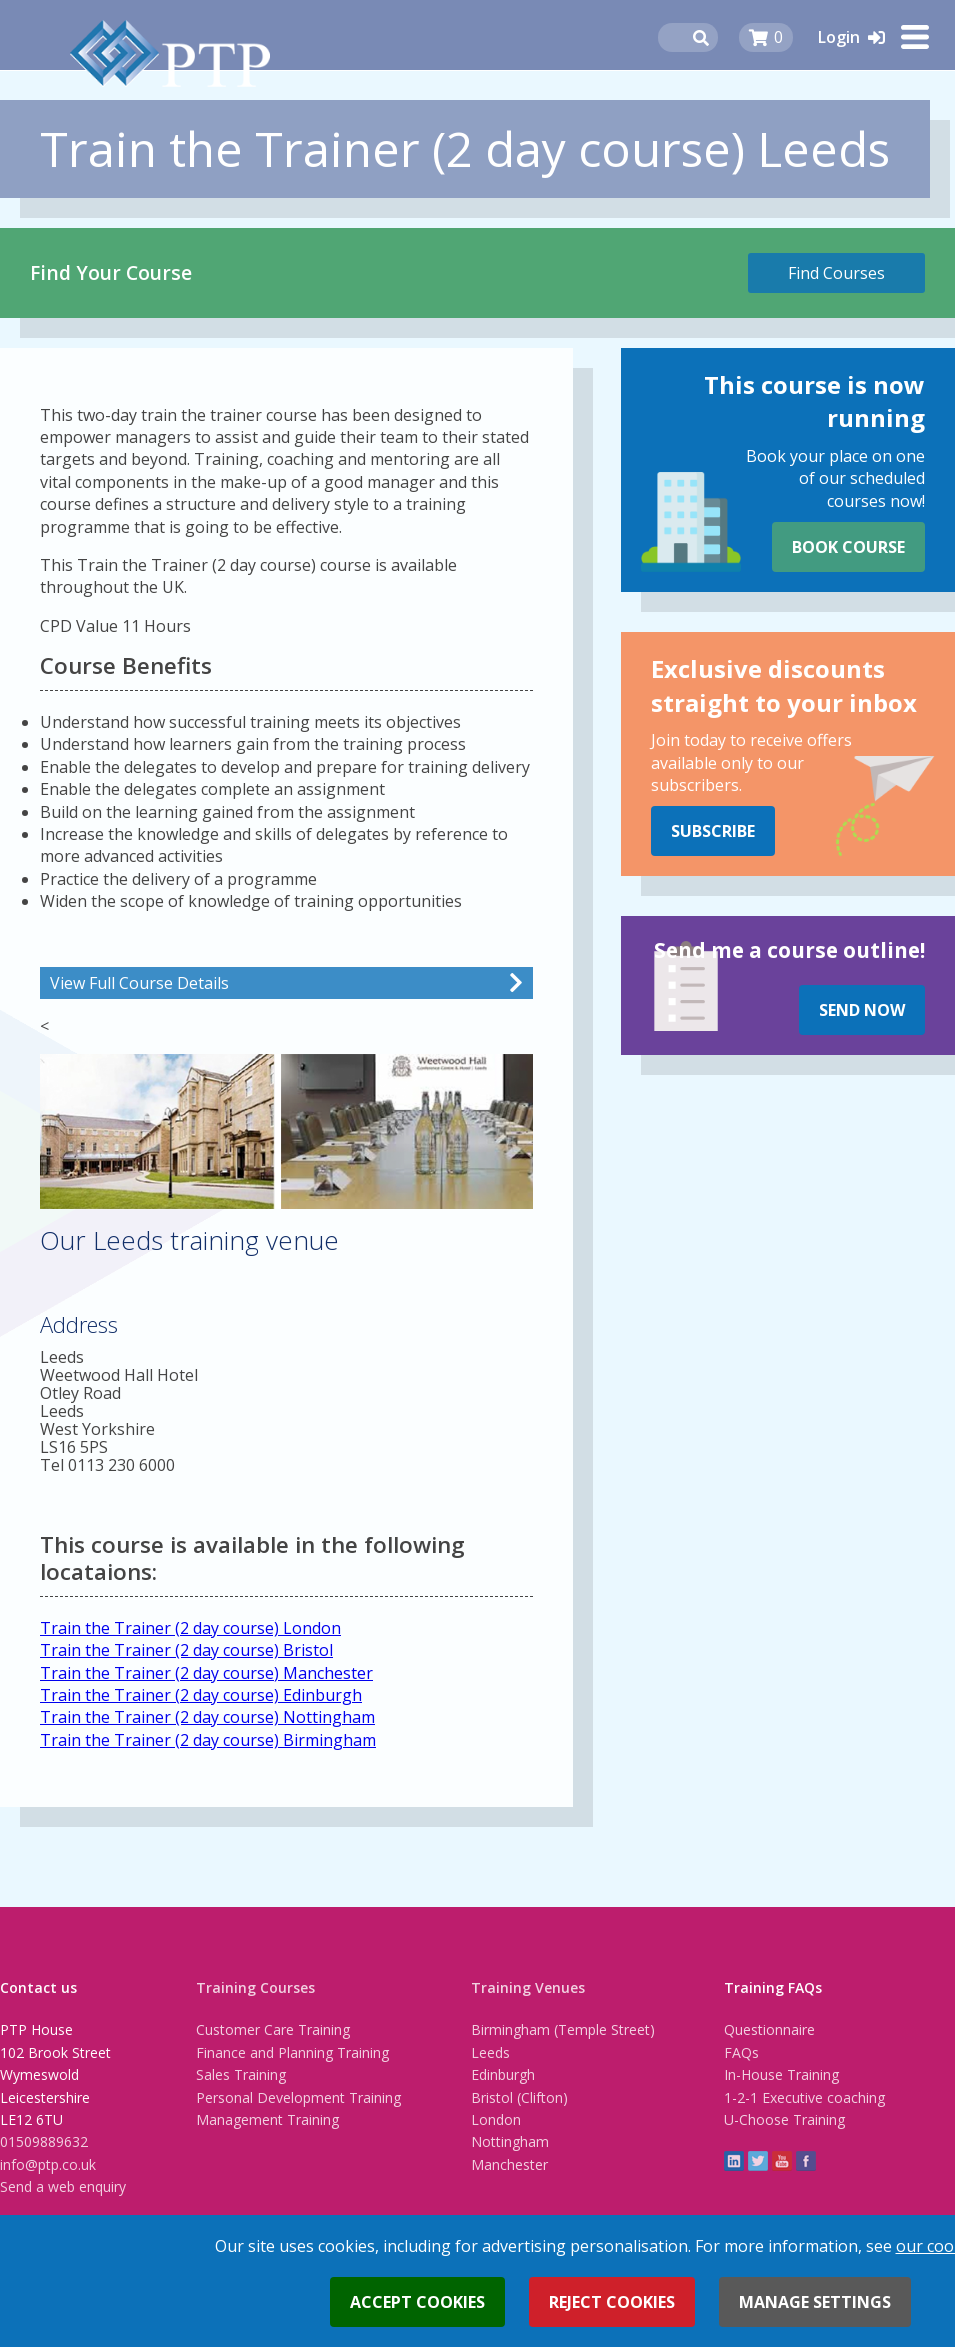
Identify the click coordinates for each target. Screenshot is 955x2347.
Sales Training (241, 2074)
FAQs (741, 2052)
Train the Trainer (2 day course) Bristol (186, 1650)
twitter (758, 2161)
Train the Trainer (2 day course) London (190, 1628)
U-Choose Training (784, 2119)
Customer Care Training (273, 2029)
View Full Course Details (139, 983)
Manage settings (815, 2302)
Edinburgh (503, 2074)
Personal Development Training (298, 2097)
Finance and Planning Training (292, 2052)
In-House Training (781, 2074)
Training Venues (528, 1987)
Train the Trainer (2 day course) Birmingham (208, 1740)
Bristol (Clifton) (519, 2097)
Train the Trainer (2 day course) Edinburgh (201, 1695)
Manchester (509, 2164)
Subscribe (713, 831)
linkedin (734, 2161)
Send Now (862, 1010)
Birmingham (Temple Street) (563, 2029)
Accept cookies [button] (417, 2302)
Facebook (806, 2161)
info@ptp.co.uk (48, 2164)
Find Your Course (111, 272)
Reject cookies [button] (612, 2302)
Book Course (848, 547)
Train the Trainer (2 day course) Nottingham (207, 1717)
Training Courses (255, 1987)
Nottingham (510, 2141)
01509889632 (44, 2141)
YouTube (782, 2161)
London (496, 2119)
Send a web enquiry (63, 2186)
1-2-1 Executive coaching (804, 2097)
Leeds (490, 2052)
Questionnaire (769, 2029)
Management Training (267, 2119)
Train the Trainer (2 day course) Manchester (206, 1673)
